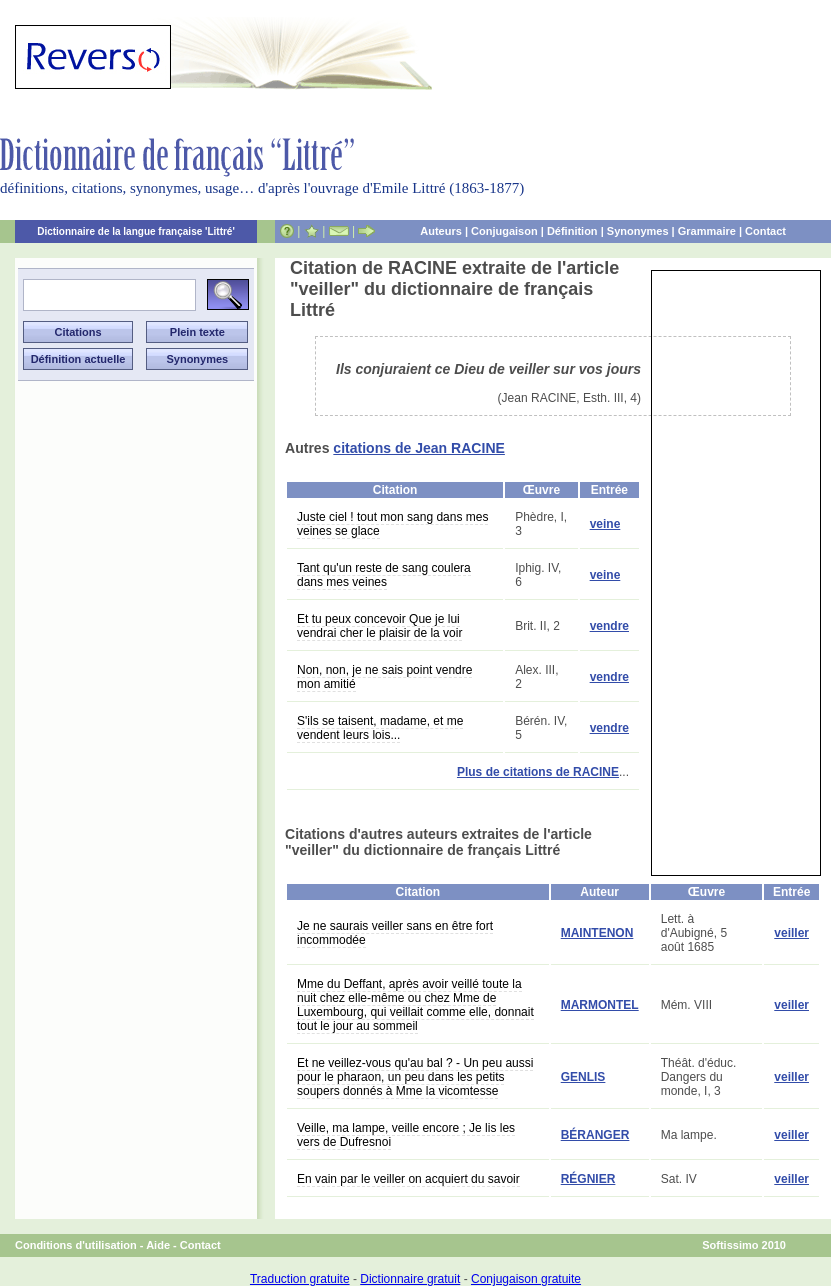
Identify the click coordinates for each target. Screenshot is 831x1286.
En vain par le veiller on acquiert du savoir (408, 1179)
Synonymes (638, 231)
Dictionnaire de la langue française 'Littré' (136, 231)
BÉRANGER (595, 1135)
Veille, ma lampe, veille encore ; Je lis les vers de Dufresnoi (406, 1135)
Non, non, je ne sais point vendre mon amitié (384, 677)
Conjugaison (504, 231)
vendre (609, 626)
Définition (572, 231)
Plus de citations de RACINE (538, 772)
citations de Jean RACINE (419, 448)
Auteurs (441, 231)
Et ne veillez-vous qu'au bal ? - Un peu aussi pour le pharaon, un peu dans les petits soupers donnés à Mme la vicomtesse (415, 1077)
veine (605, 524)
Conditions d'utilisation (76, 1245)
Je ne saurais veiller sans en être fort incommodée (395, 933)
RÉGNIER (588, 1179)
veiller (791, 933)
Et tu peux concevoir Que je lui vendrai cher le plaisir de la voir (379, 626)
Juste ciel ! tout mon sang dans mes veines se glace (392, 524)
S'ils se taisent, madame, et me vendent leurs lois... (380, 728)
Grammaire (707, 231)
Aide (158, 1245)
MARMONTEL (600, 1005)
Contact (765, 231)
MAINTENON (597, 933)
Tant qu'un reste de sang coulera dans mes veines (384, 575)
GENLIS (583, 1077)
